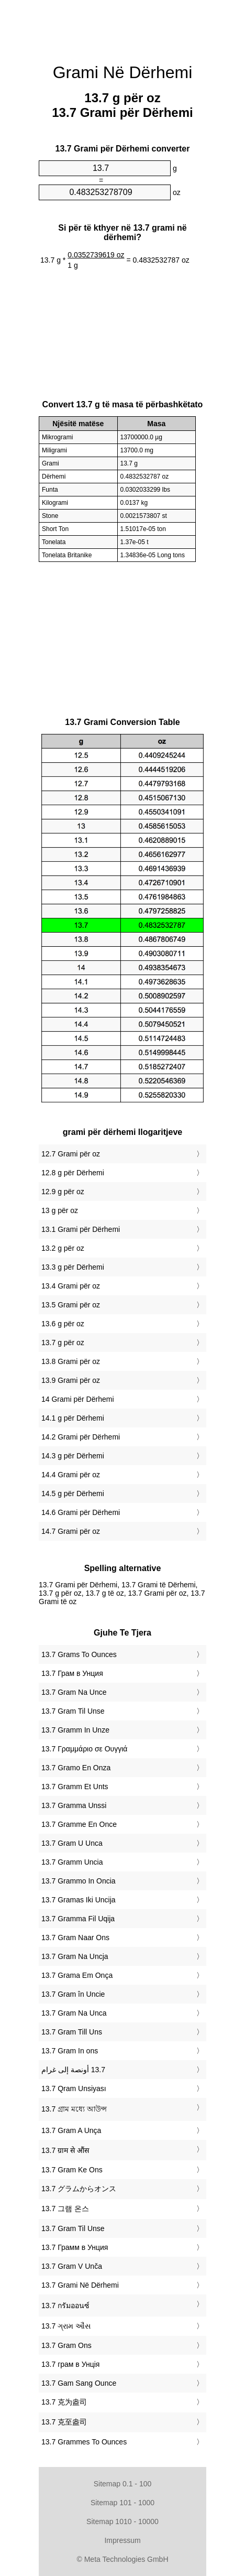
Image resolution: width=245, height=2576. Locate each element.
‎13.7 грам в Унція (70, 2364)
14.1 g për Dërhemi (72, 1418)
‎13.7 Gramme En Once (79, 1824)
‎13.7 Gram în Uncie (73, 1994)
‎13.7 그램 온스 (65, 2208)
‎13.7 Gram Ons (66, 2345)
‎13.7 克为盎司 (64, 2402)
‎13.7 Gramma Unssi (73, 1805)
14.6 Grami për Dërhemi (80, 1512)
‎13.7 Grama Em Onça (77, 1975)
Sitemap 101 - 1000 (122, 2502)
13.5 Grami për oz (70, 1305)
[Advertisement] (122, 26)
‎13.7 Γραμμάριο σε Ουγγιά (84, 1749)
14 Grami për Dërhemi (77, 1399)
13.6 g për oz (62, 1323)
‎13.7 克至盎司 (64, 2422)
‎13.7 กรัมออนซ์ (65, 2305)
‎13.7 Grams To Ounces (79, 1654)
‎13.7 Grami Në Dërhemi (80, 2285)
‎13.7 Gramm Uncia (72, 1862)
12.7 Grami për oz (70, 1154)
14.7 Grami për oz (70, 1531)
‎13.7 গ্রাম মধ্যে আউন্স (74, 2109)
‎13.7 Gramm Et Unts (74, 1786)
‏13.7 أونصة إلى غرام (73, 2069)
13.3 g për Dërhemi (72, 1267)
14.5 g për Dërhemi (72, 1493)
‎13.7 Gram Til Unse (73, 1711)
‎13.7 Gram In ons (69, 2051)
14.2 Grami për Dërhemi (80, 1437)
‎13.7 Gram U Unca (72, 1843)
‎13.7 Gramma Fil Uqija (78, 1918)
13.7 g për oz (62, 1342)
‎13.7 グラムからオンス (78, 2188)
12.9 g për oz (62, 1191)
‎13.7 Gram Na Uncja (74, 1956)
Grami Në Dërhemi (123, 72)
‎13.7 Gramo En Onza (75, 1767)
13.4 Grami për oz (70, 1286)
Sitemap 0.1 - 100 (123, 2484)
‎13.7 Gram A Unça (71, 2130)
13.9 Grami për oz (70, 1380)
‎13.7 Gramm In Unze (75, 1730)
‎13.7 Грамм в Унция (74, 2247)
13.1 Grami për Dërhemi (80, 1229)
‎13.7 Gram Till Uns (71, 2032)
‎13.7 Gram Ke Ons (72, 2170)
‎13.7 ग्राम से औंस (65, 2150)
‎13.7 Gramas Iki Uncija (78, 1900)
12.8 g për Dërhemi (72, 1172)
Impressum (122, 2540)
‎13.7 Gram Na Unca (74, 2013)
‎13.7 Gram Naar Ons (75, 1937)
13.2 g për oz (62, 1248)
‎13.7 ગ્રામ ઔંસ (66, 2326)
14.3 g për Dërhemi (72, 1456)
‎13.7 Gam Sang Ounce (78, 2383)
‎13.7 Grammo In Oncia (78, 1881)
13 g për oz (59, 1210)
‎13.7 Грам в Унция (72, 1673)
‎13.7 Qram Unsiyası (73, 2088)
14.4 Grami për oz (70, 1474)
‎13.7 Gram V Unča (71, 2266)
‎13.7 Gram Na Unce (74, 1692)
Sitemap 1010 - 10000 (122, 2521)
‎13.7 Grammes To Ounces (84, 2442)
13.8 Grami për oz (70, 1361)
